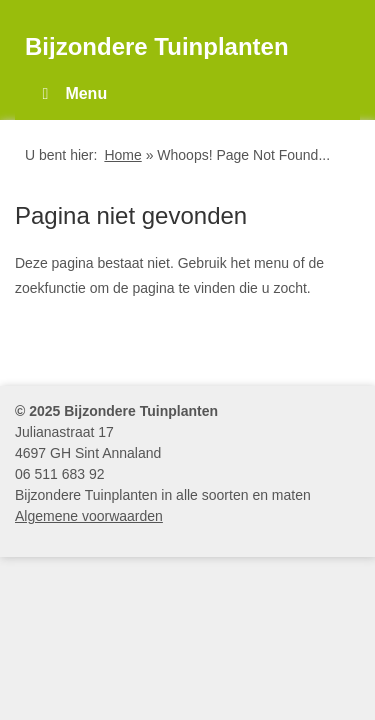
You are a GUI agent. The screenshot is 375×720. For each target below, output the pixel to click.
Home (122, 155)
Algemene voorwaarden (89, 516)
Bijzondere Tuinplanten (157, 47)
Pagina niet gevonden (131, 215)
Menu (71, 93)
